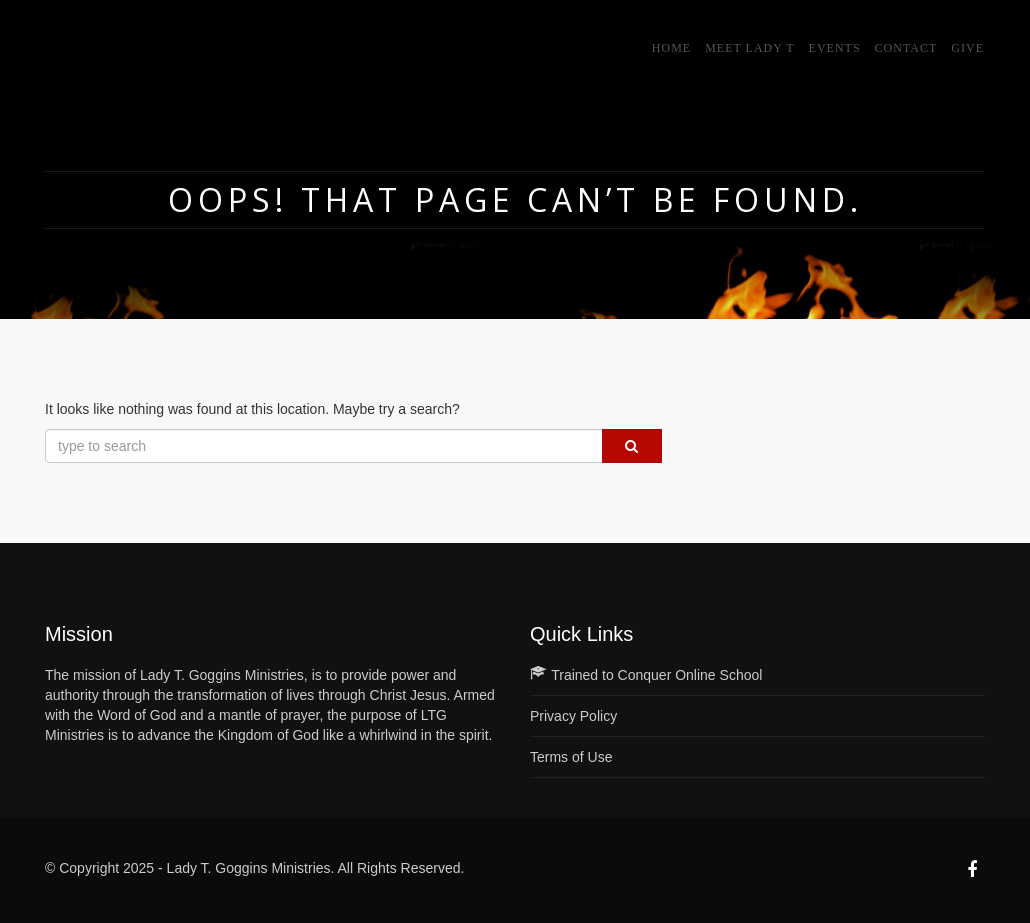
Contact (906, 48)
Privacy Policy (573, 716)
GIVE (967, 48)
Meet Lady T (749, 48)
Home (671, 48)
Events (835, 48)
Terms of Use (571, 757)
